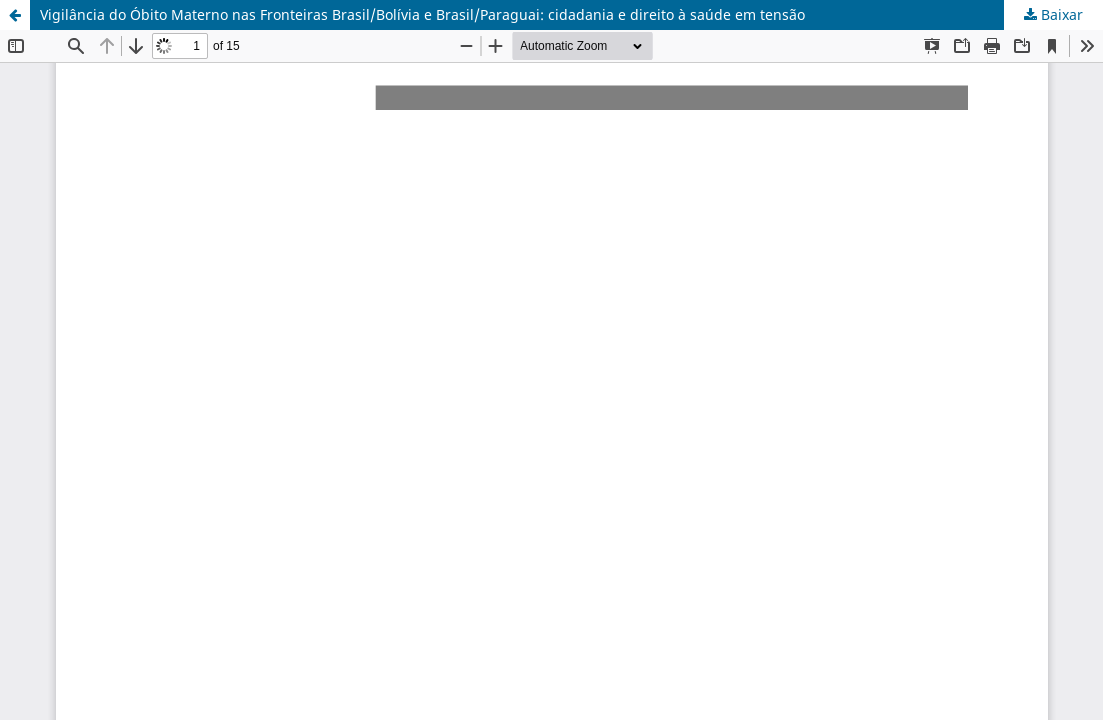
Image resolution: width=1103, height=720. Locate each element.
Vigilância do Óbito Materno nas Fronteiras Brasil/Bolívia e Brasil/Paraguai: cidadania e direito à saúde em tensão (422, 14)
